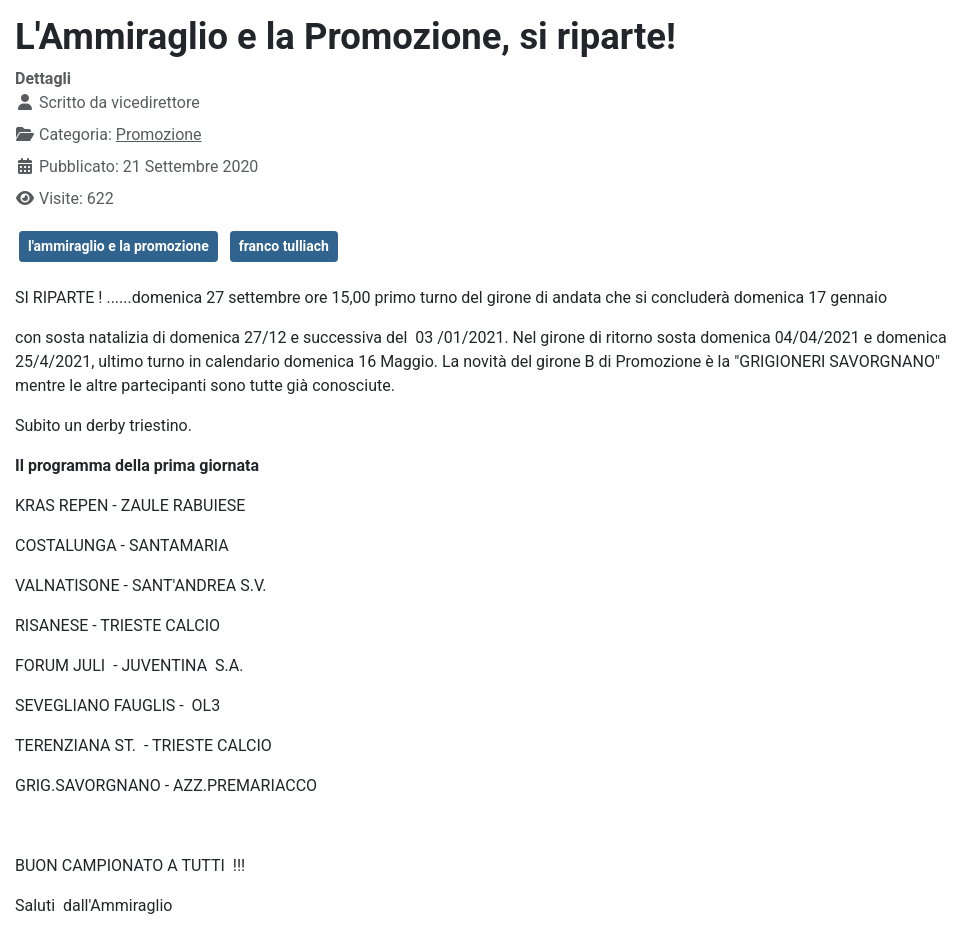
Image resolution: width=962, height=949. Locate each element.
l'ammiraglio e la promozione (118, 246)
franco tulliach (284, 246)
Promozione (159, 134)
